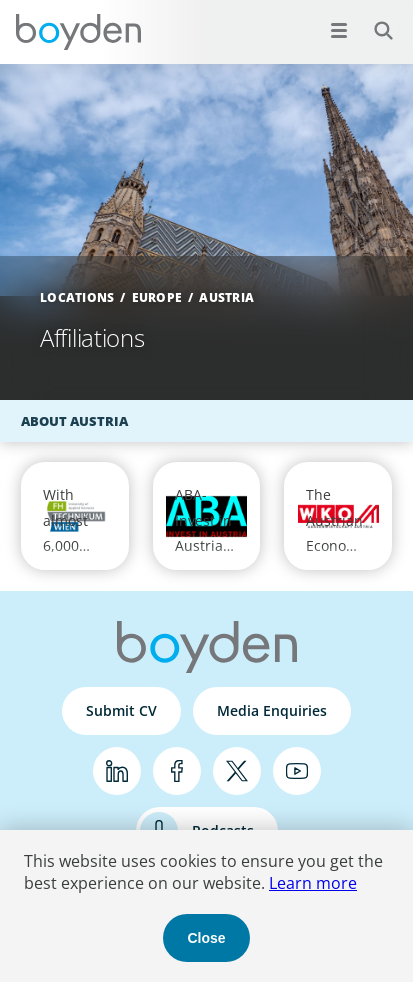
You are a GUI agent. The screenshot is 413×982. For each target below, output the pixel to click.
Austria (226, 297)
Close (206, 938)
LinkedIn (117, 771)
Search (372, 19)
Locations (77, 297)
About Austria (74, 421)
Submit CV (121, 710)
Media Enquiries (272, 710)
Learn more (313, 883)
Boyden (78, 32)
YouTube (297, 771)
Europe (157, 297)
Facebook (177, 771)
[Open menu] (339, 30)
